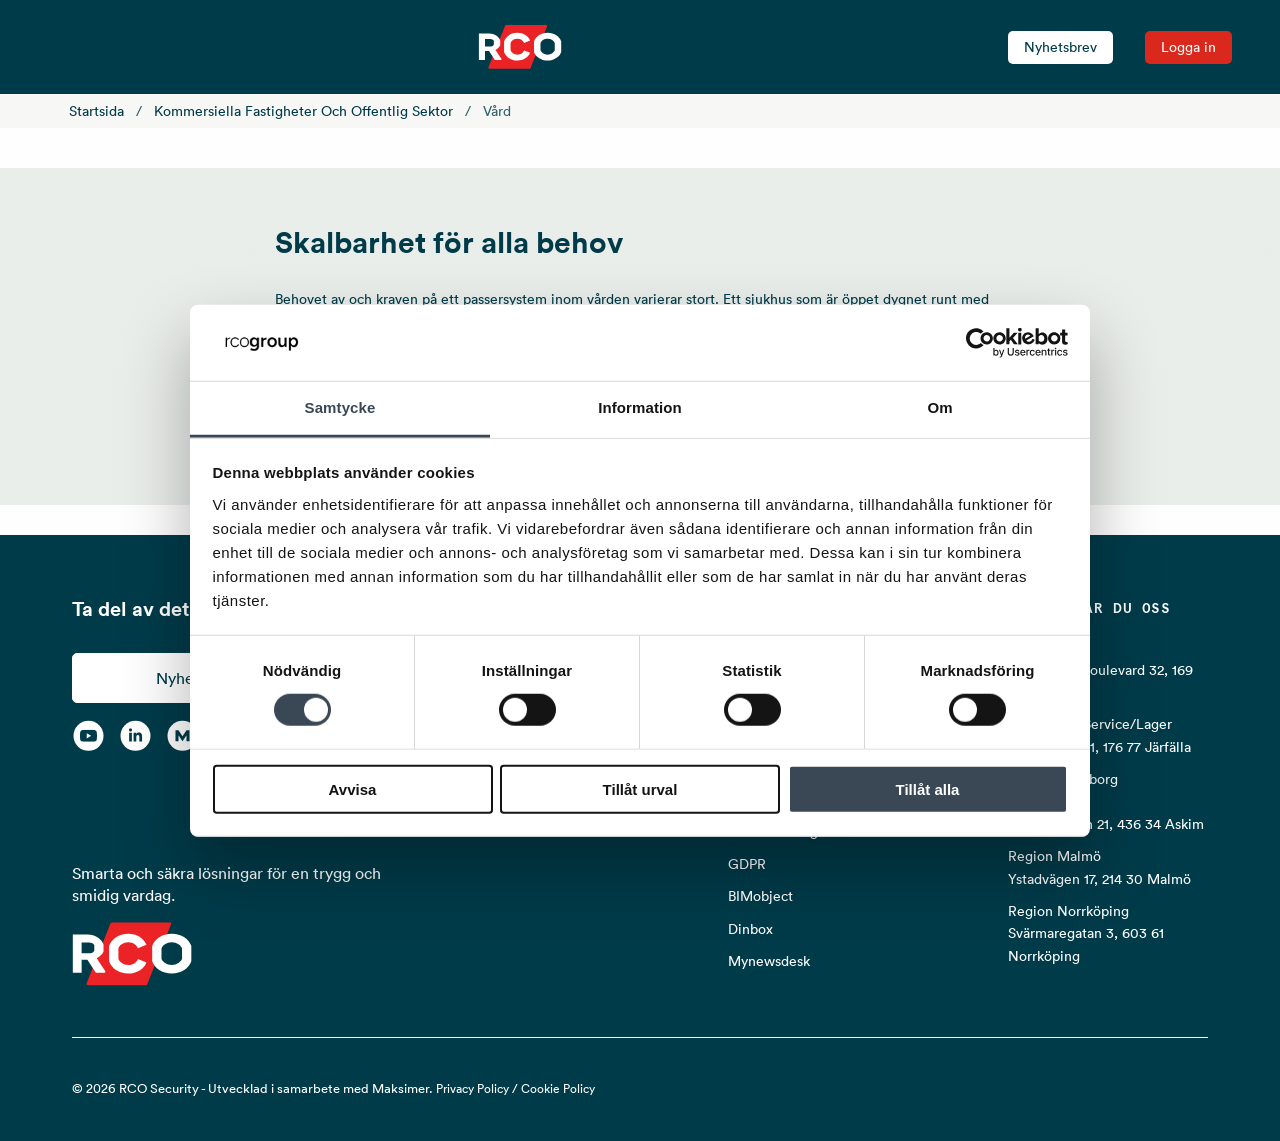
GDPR (747, 864)
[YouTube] (88, 735)
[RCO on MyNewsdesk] (182, 735)
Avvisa (353, 788)
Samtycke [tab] (340, 407)
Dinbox (750, 929)
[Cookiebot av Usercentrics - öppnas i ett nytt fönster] (980, 343)
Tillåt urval (640, 788)
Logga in (1188, 47)
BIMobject (760, 896)
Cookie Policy (558, 1088)
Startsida (96, 111)
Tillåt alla (928, 788)
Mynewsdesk (769, 961)
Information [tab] (640, 407)
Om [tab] (939, 407)
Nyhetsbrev (1060, 47)
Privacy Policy (472, 1088)
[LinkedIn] (135, 735)
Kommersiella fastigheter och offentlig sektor (303, 111)
